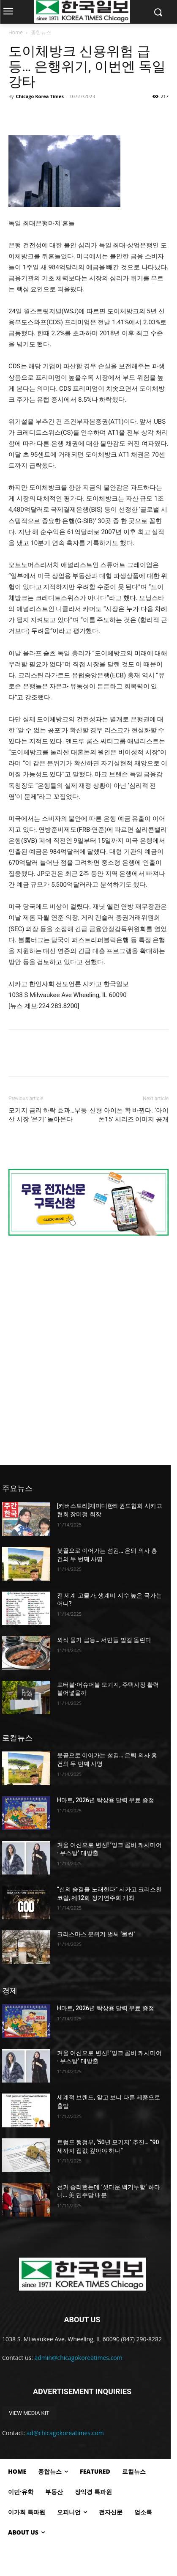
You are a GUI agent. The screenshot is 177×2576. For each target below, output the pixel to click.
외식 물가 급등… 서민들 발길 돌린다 (104, 1639)
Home (15, 32)
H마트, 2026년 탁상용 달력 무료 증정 (105, 1800)
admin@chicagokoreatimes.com (79, 2358)
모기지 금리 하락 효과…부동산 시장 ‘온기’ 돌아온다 (47, 1115)
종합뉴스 (41, 32)
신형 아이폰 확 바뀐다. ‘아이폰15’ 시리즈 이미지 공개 (129, 1115)
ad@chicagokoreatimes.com (65, 2433)
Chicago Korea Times (39, 96)
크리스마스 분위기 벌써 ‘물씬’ (96, 1934)
